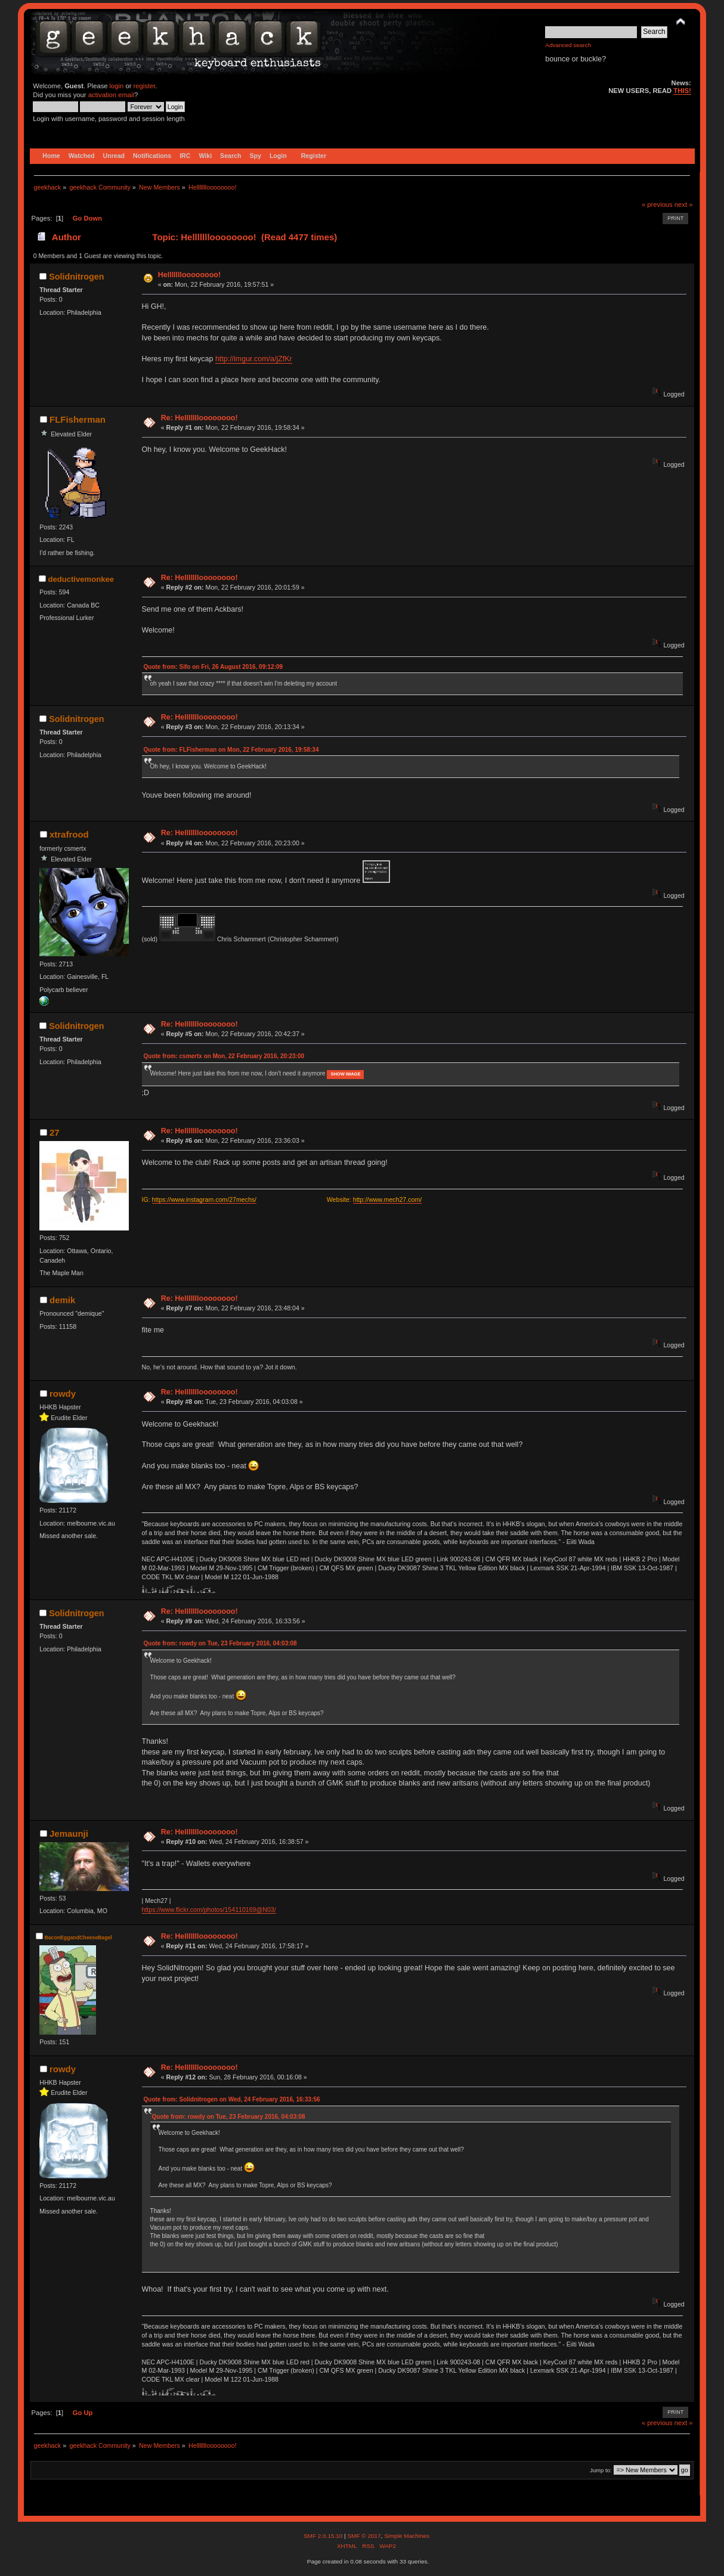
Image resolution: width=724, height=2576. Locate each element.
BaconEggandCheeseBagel (78, 1937)
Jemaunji (68, 1833)
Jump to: (601, 2470)
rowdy (62, 1393)
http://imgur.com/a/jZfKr (253, 359)
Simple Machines (406, 2535)
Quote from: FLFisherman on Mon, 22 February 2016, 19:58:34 (231, 749)
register (145, 85)
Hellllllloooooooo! (189, 275)
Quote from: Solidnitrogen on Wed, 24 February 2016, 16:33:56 (232, 2099)
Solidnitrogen (76, 276)
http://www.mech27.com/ (387, 1199)
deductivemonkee (81, 579)
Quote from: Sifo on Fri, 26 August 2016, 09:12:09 (213, 667)
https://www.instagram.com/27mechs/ (204, 1199)
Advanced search (568, 45)
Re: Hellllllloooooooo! (199, 418)
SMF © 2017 (363, 2535)
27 (54, 1132)
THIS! (682, 90)
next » (684, 204)
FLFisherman (77, 419)
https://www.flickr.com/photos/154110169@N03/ (209, 1909)
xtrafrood (69, 834)
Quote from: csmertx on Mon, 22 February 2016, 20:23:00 (224, 1056)
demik (62, 1300)
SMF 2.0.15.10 (324, 2535)
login (117, 85)
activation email (111, 94)
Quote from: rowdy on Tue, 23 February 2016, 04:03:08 (220, 1643)
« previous (657, 204)
